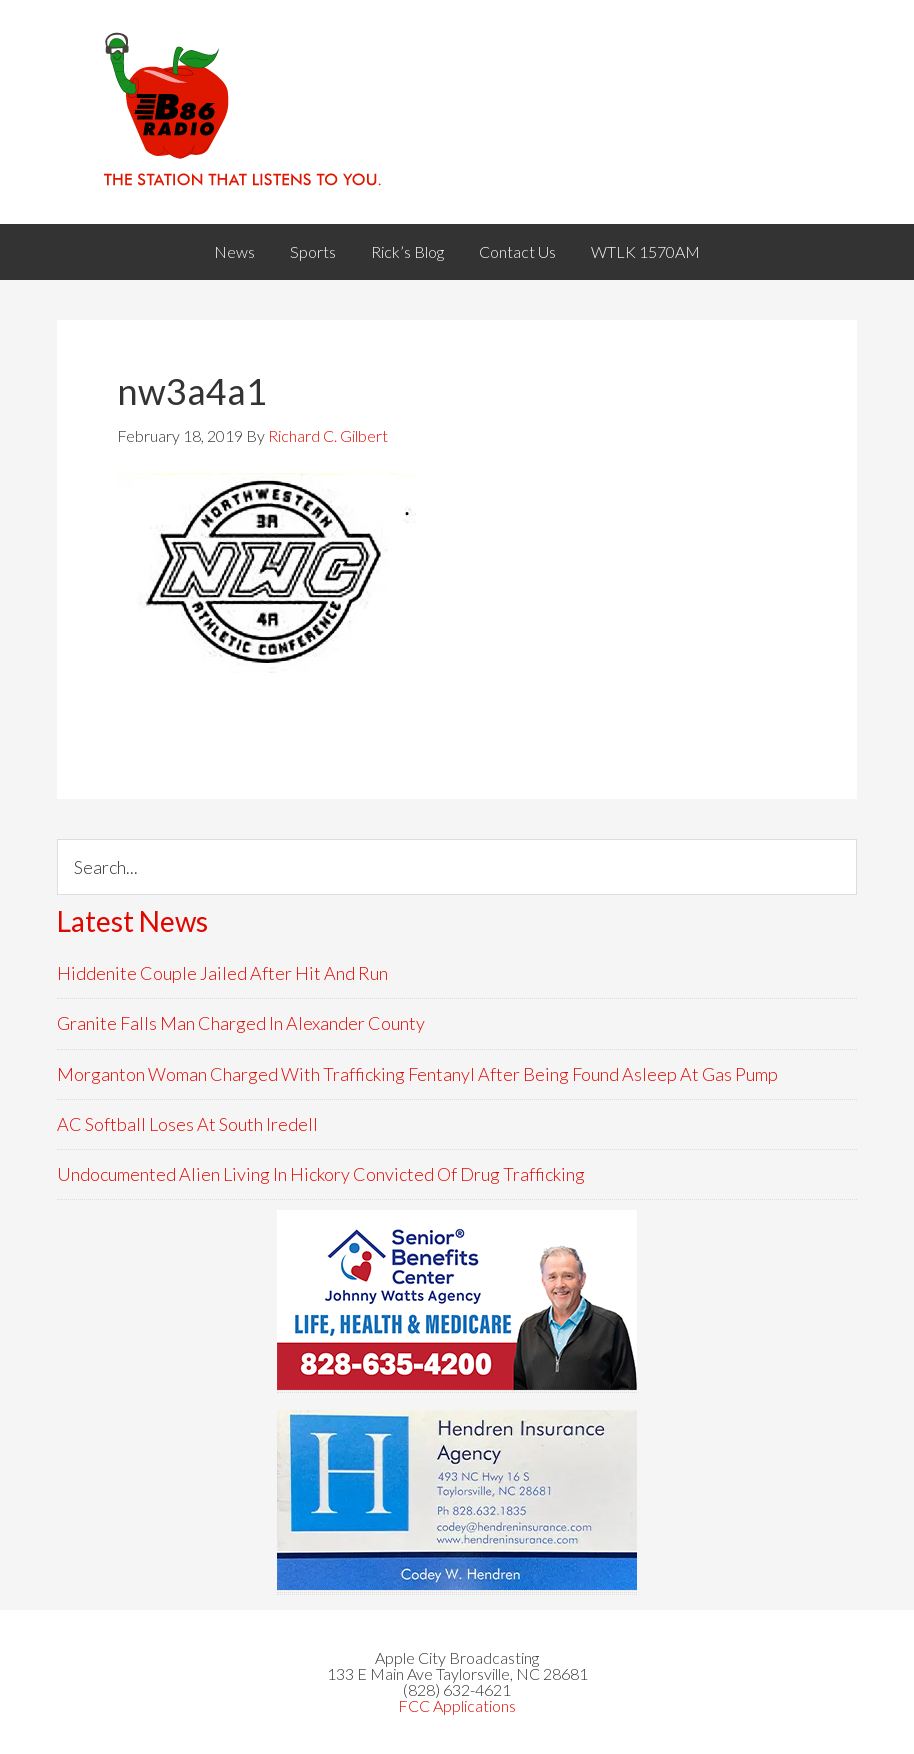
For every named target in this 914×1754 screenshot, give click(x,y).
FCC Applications (457, 1705)
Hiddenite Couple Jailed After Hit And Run (222, 973)
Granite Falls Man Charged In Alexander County (241, 1023)
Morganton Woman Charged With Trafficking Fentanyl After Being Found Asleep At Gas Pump (417, 1074)
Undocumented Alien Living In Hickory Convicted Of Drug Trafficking (321, 1174)
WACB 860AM (457, 112)
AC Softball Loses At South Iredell (187, 1124)
